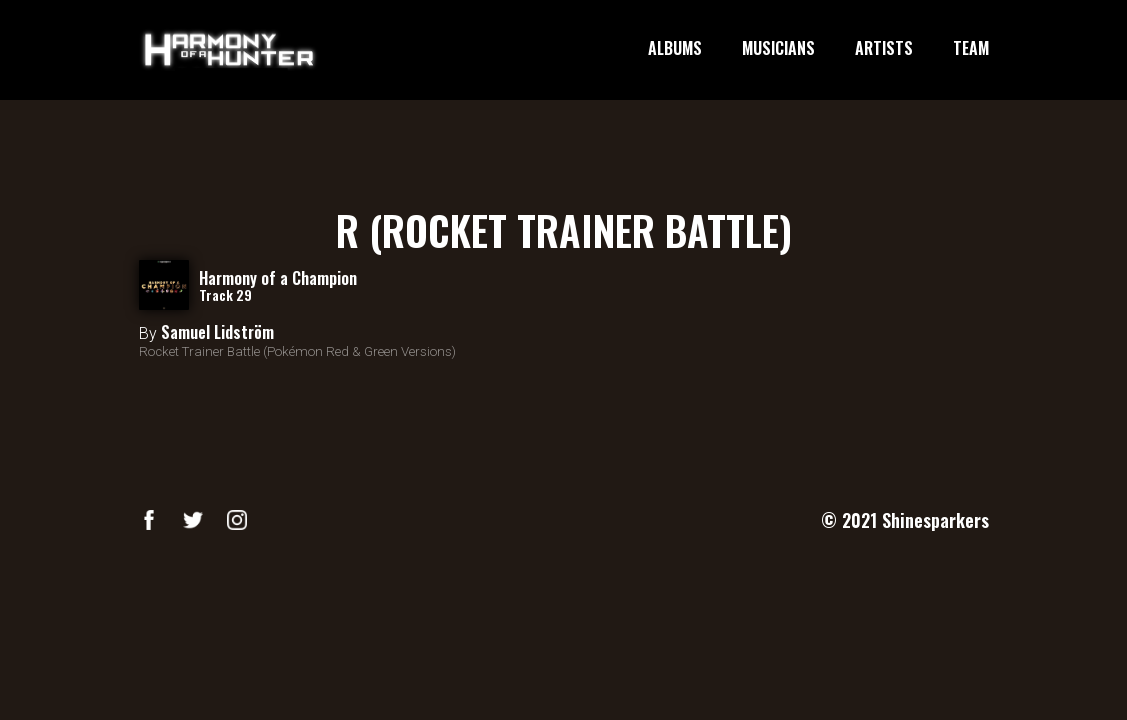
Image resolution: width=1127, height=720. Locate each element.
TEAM (971, 49)
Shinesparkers (935, 520)
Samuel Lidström (217, 332)
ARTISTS (884, 49)
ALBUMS (675, 49)
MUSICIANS (778, 49)
